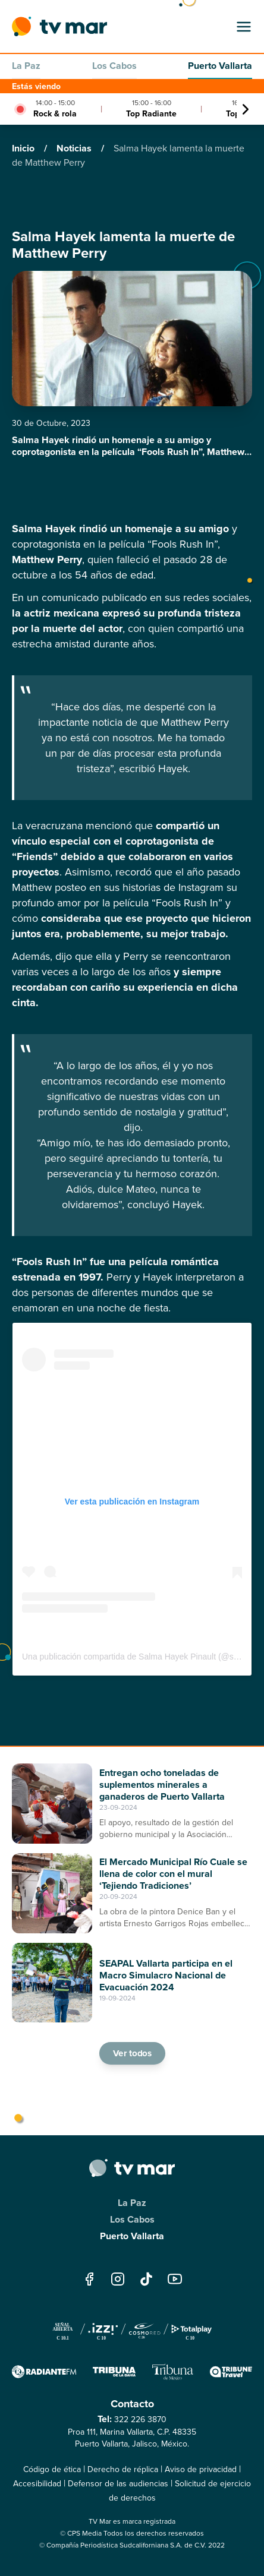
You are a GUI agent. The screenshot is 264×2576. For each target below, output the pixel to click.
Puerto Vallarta (220, 65)
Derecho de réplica (122, 2469)
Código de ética (52, 2469)
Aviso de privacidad (201, 2469)
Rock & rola (55, 114)
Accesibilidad (37, 2483)
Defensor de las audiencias (118, 2483)
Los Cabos (114, 65)
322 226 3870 (140, 2419)
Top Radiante (151, 114)
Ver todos (132, 2053)
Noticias (75, 148)
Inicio (24, 148)
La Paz (26, 65)
